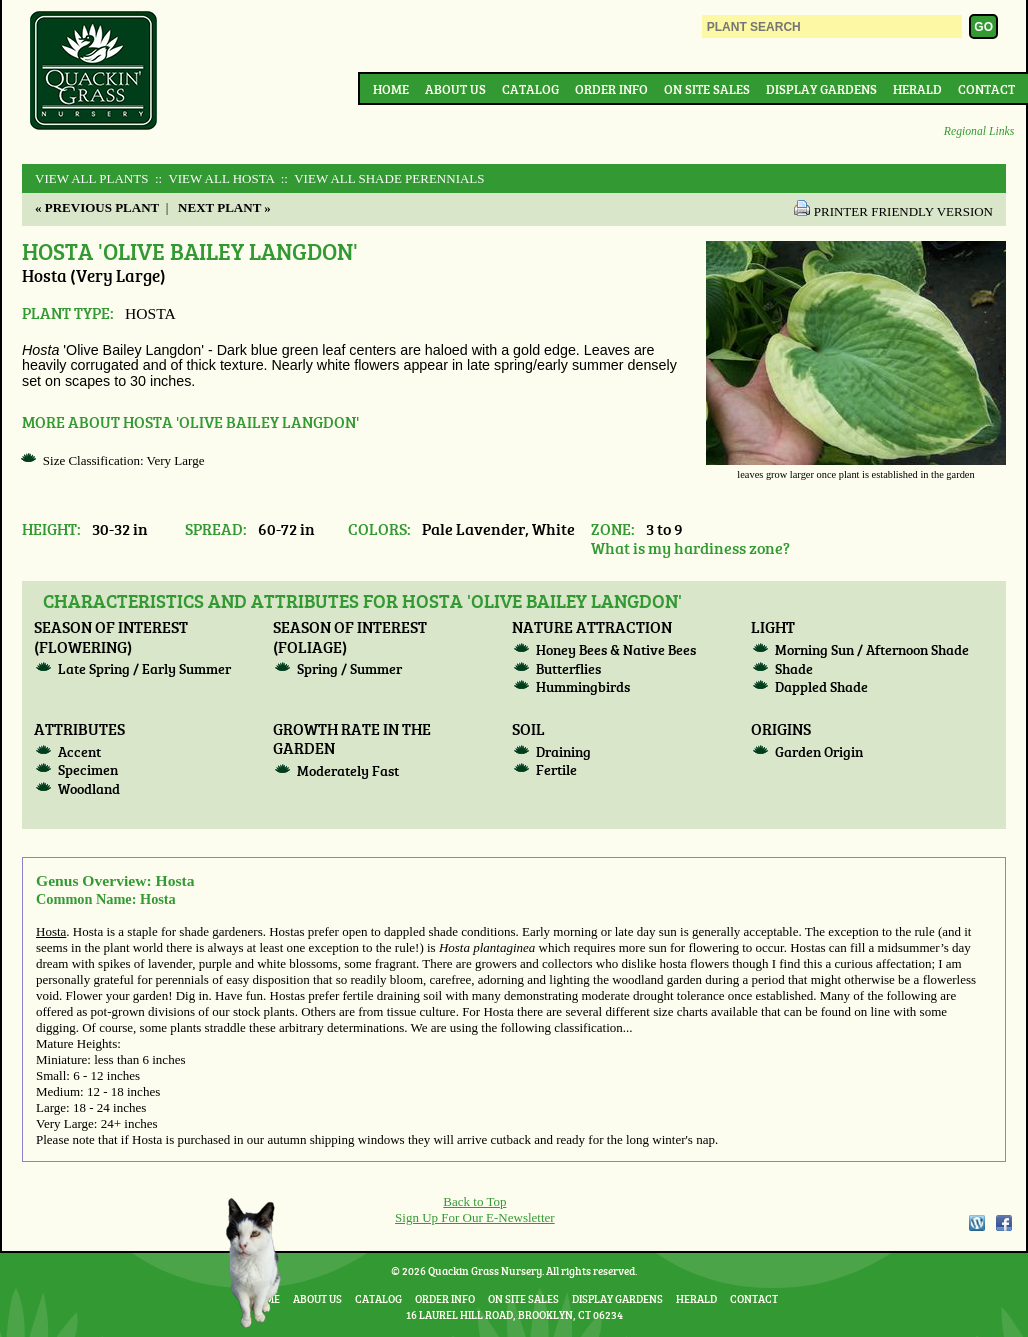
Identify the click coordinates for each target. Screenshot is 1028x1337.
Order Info (611, 89)
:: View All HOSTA (213, 178)
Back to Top (474, 1201)
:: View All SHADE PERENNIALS (380, 178)
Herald (917, 89)
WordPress (976, 1223)
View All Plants (91, 178)
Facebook (1004, 1223)
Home (391, 89)
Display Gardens (821, 89)
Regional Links (979, 131)
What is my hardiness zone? (690, 547)
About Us (455, 89)
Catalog (530, 89)
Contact (986, 89)
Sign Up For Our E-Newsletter (475, 1217)
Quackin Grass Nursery (94, 72)
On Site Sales (707, 89)
